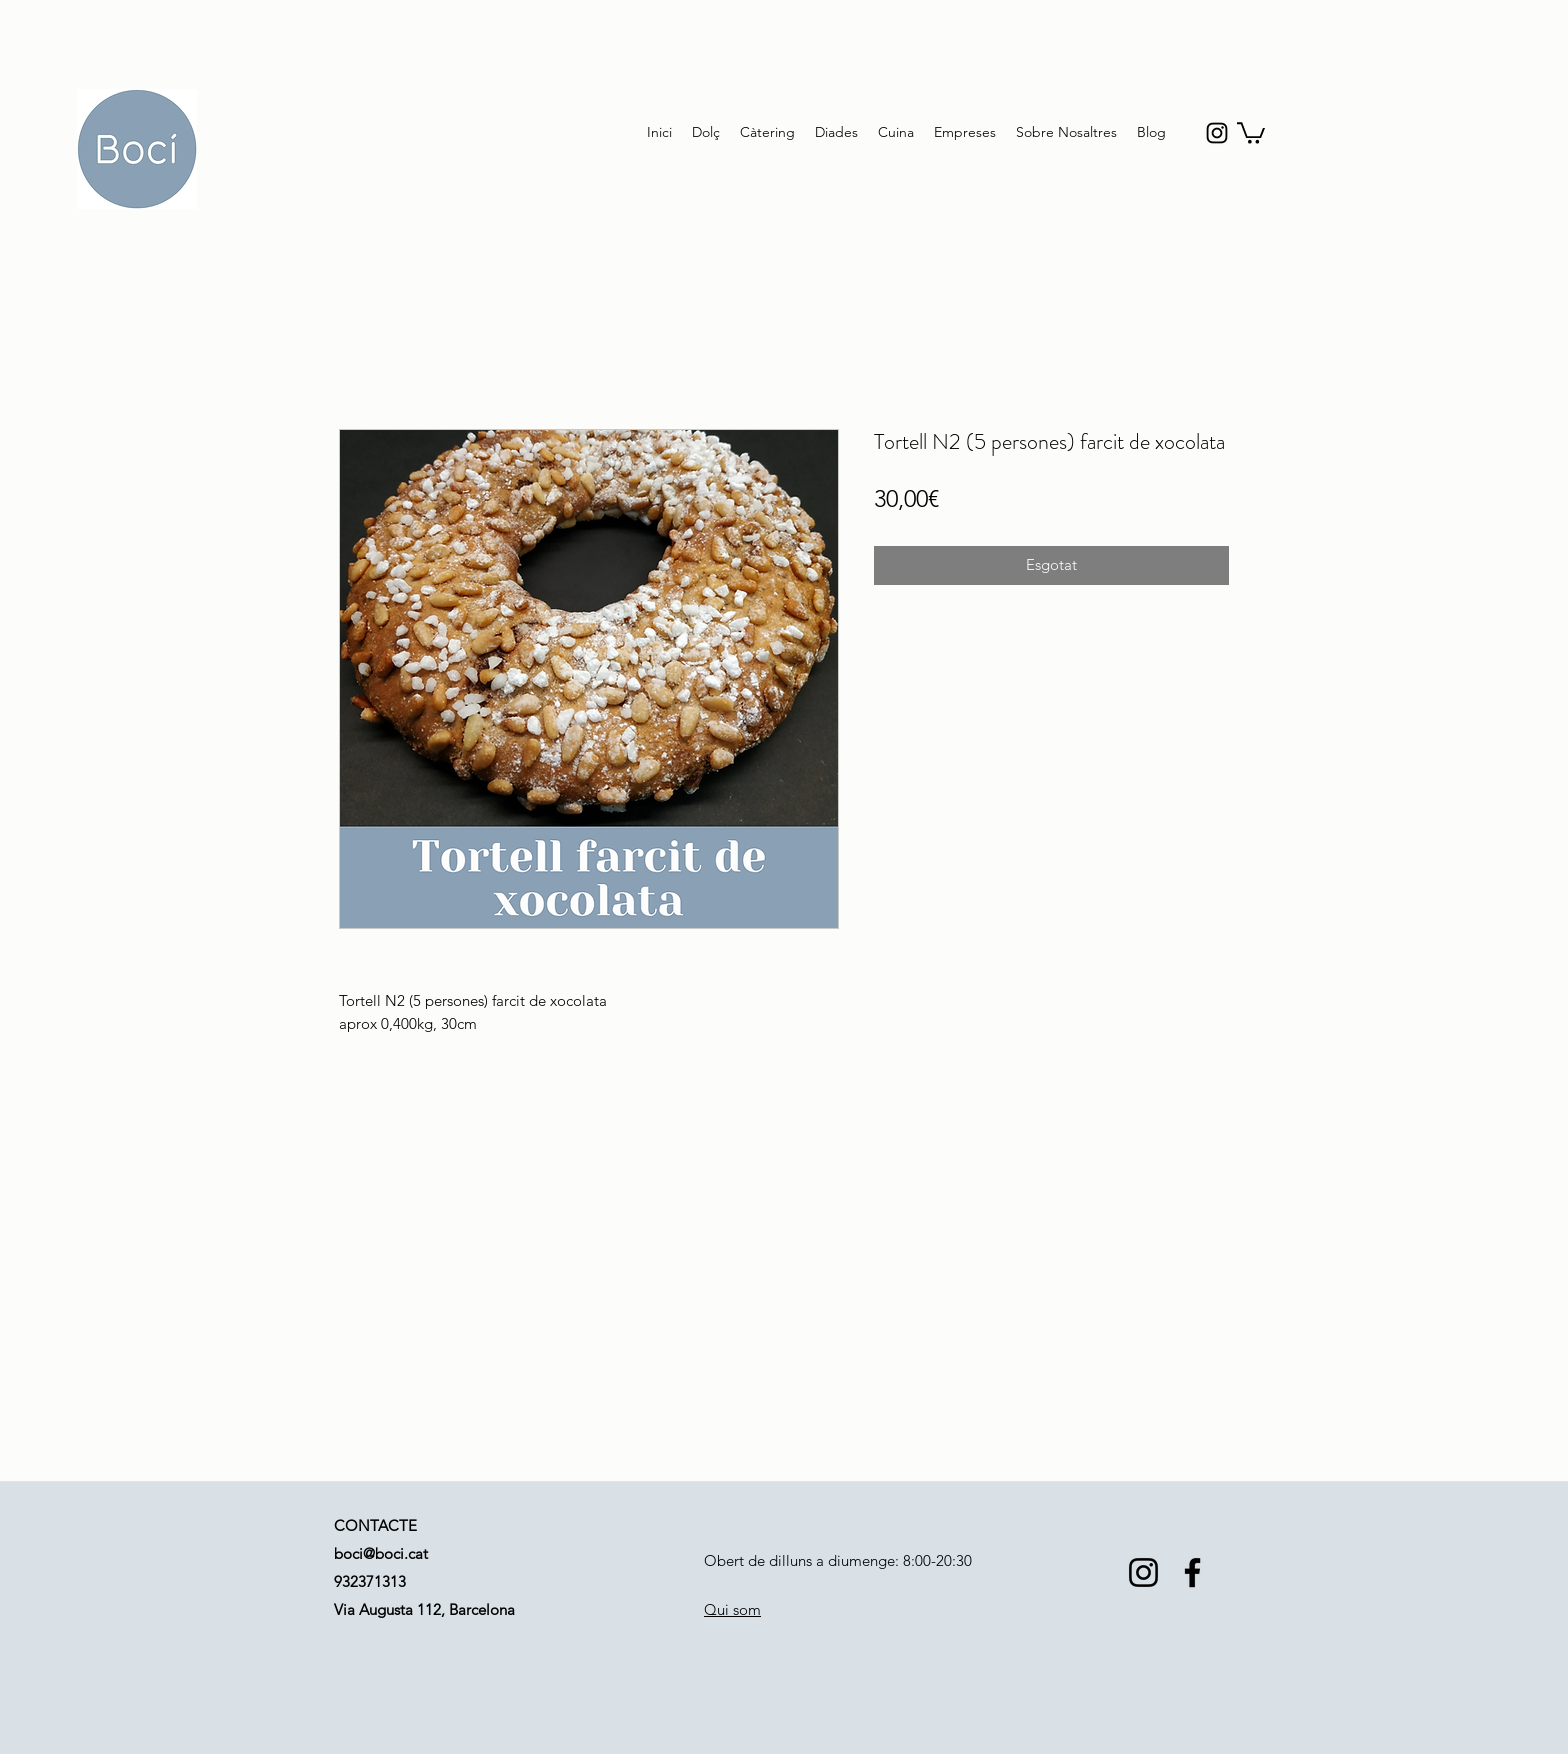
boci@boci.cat (381, 1553)
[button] (1251, 132)
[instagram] (1217, 133)
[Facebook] (1192, 1572)
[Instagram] (1143, 1572)
